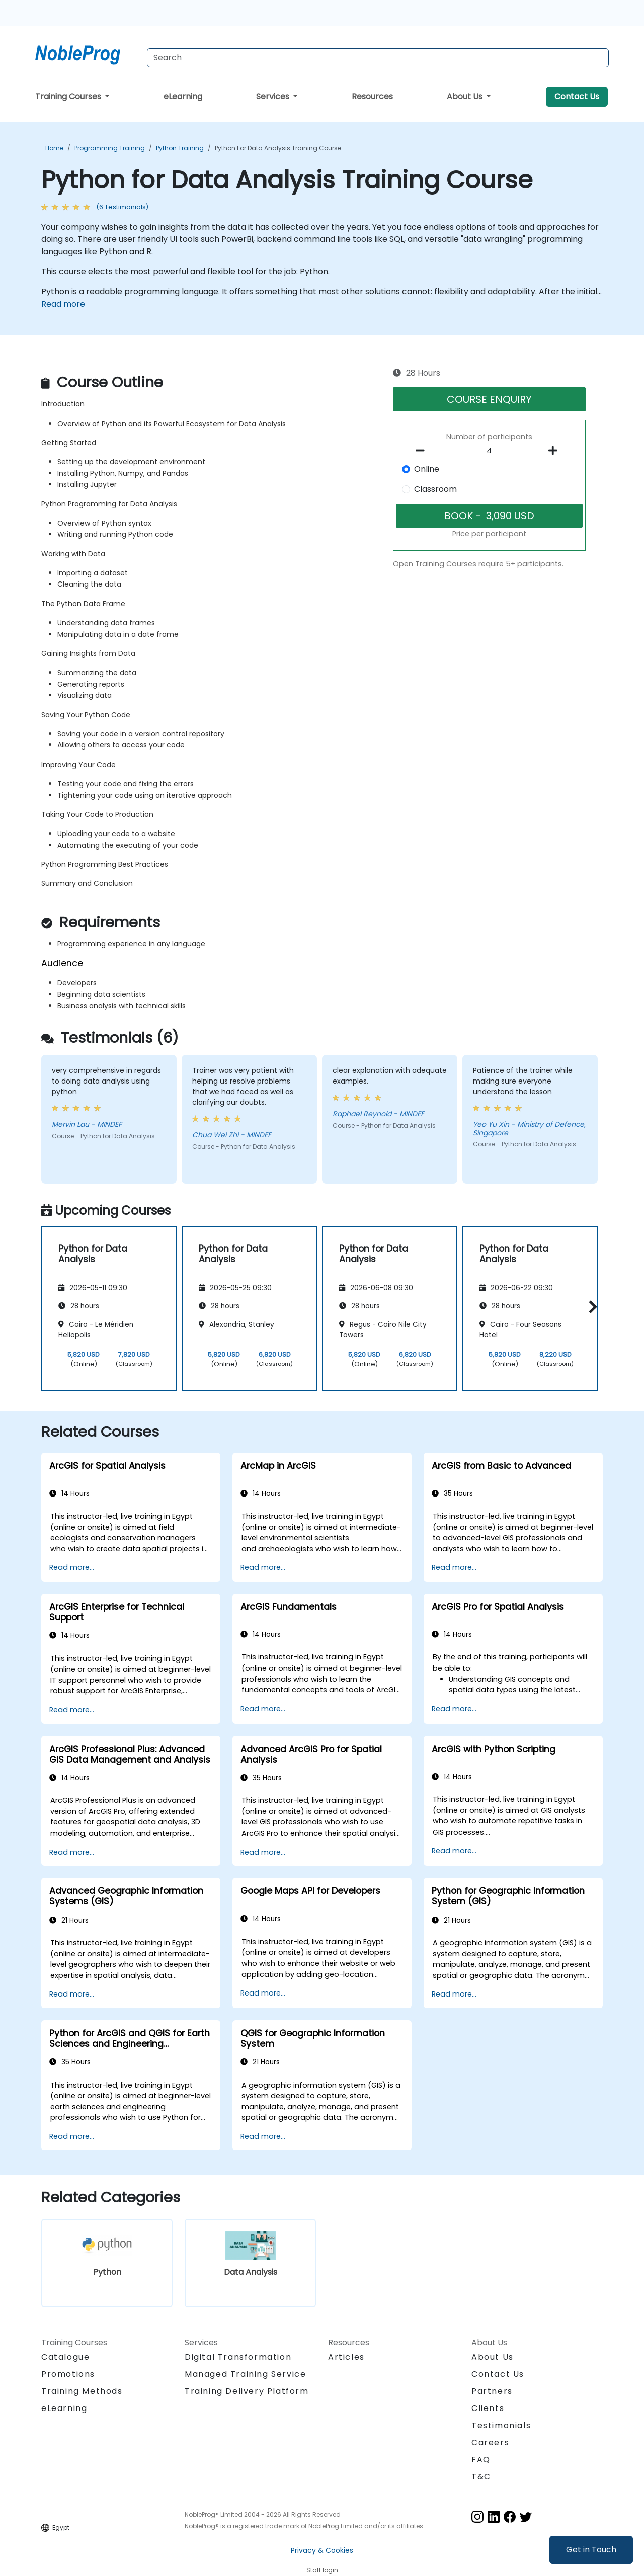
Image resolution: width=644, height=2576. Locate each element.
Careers (490, 2442)
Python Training (180, 148)
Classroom (435, 489)
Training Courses (69, 96)
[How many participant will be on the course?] (489, 451)
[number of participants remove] (423, 451)
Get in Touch (591, 2549)
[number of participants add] (555, 451)
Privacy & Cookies (322, 2550)
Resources (372, 96)
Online (426, 469)
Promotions (68, 2374)
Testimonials (501, 2425)
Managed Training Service (245, 2374)
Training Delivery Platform (247, 2391)
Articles (346, 2357)
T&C (481, 2476)
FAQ (481, 2459)
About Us (466, 96)
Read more (63, 304)
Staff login (322, 2570)
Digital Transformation (238, 2357)
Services (273, 96)
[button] (590, 1307)
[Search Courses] (378, 57)
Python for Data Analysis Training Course (278, 148)
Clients (487, 2408)
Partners (492, 2391)
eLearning (183, 96)
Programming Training (109, 148)
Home (54, 148)
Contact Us (576, 96)
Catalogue (65, 2357)
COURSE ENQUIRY (489, 399)
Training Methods (82, 2391)
